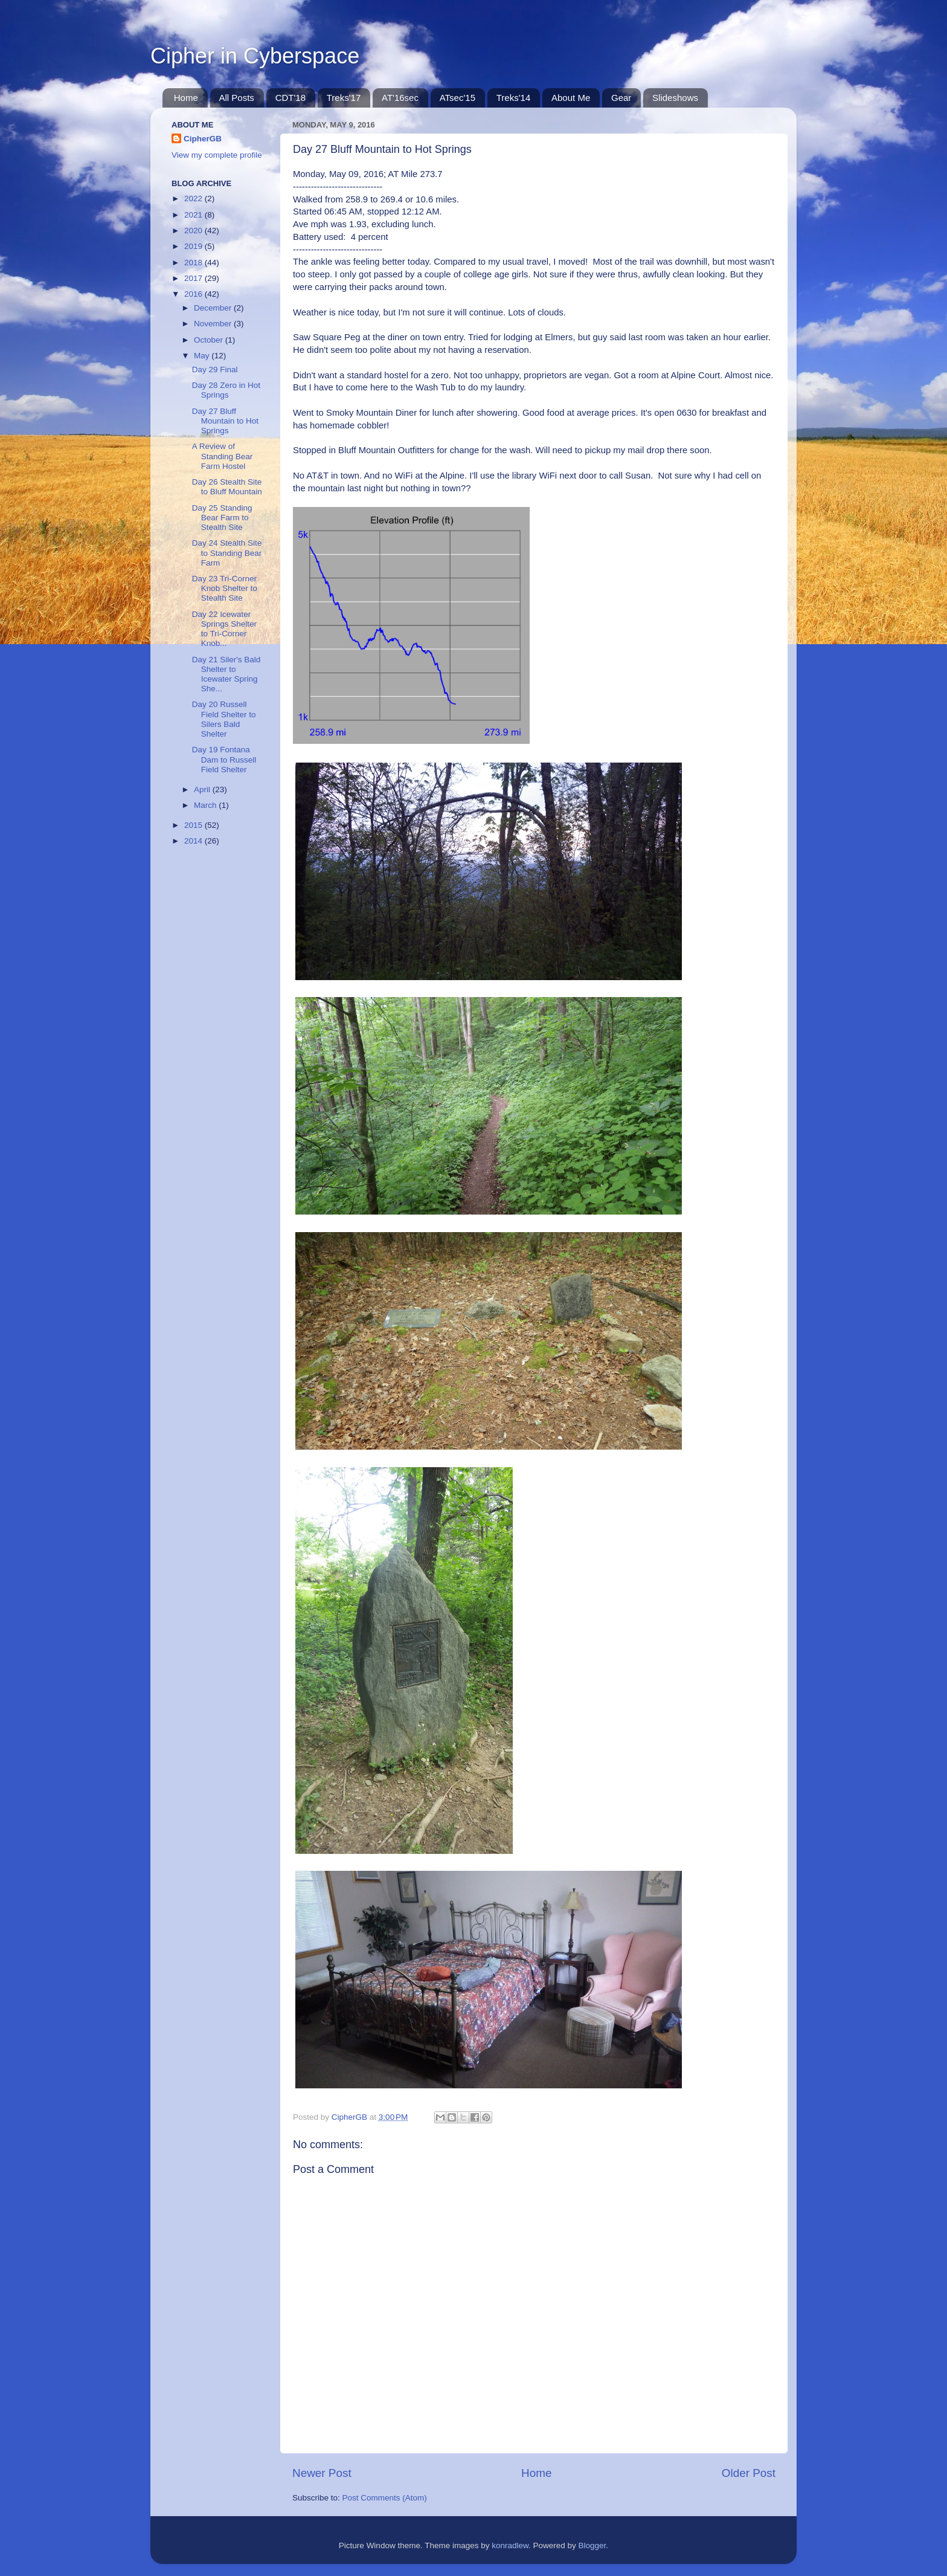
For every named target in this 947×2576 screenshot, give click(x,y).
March (206, 805)
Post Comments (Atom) (384, 2497)
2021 (194, 214)
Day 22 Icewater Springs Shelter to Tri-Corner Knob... (224, 629)
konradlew (510, 2545)
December (214, 307)
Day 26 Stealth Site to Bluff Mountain (227, 486)
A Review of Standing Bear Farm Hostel (222, 456)
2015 (194, 825)
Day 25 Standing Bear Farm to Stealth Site (222, 517)
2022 (194, 198)
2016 (194, 294)
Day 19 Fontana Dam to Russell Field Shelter (224, 759)
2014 (194, 840)
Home (186, 97)
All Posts (236, 97)
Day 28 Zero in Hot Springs (226, 390)
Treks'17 (344, 97)
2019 (194, 246)
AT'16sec (400, 97)
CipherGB (203, 138)
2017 (194, 278)
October (209, 339)
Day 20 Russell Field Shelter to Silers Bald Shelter (224, 719)
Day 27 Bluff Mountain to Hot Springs (225, 421)
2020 (194, 230)
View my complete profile (217, 155)
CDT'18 (290, 97)
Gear (621, 97)
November (214, 323)
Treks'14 (513, 97)
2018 (194, 262)
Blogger (592, 2545)
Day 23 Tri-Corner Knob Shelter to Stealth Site (224, 588)
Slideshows (675, 97)
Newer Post (322, 2473)
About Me (570, 97)
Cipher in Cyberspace (254, 56)
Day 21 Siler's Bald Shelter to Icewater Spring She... (226, 674)
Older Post (748, 2473)
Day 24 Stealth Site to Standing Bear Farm (227, 552)
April (203, 789)
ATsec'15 (457, 97)
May (202, 355)
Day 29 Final (215, 369)
